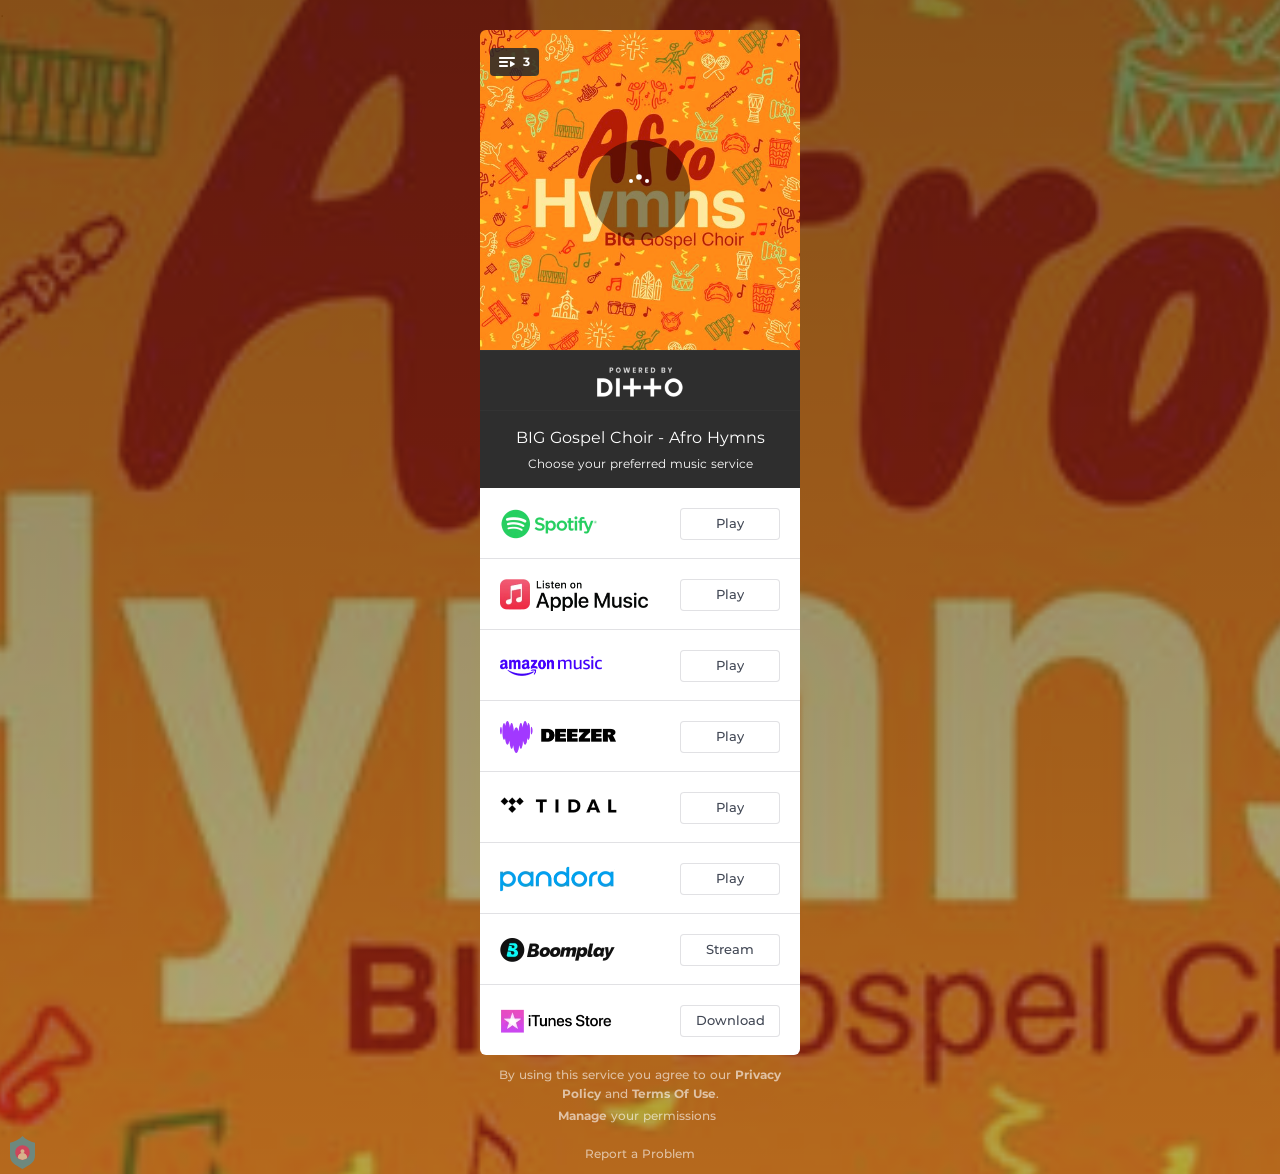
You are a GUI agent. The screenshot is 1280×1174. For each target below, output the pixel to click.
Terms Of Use (674, 1093)
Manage (582, 1115)
